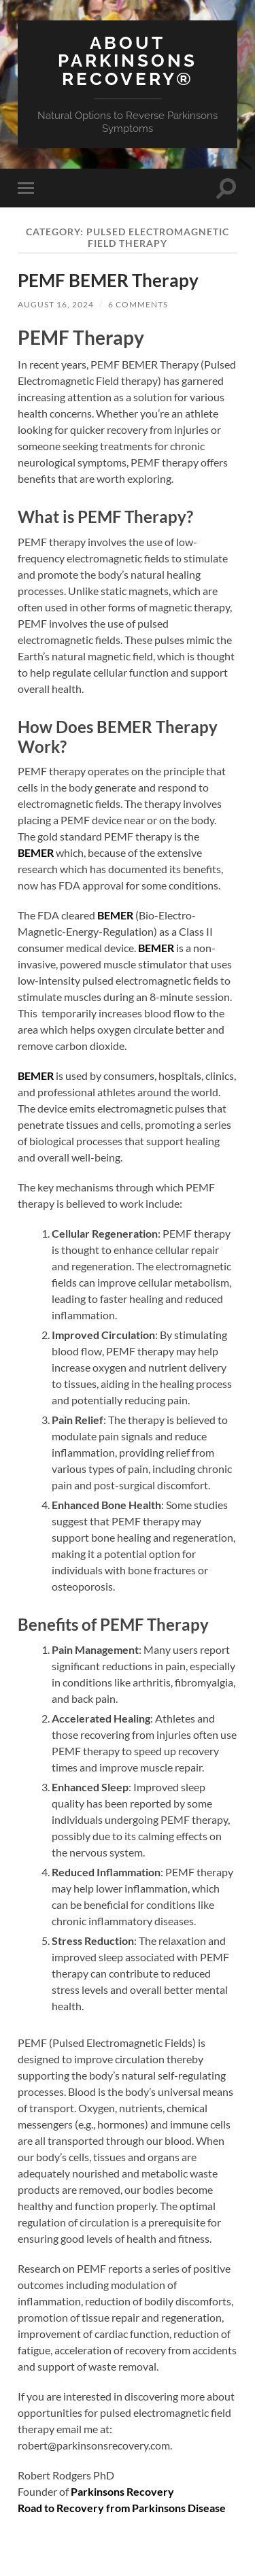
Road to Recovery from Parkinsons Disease (122, 2507)
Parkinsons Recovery (122, 2491)
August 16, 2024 (56, 304)
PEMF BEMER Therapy (108, 280)
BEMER (36, 852)
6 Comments (138, 304)
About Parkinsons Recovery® (127, 60)
